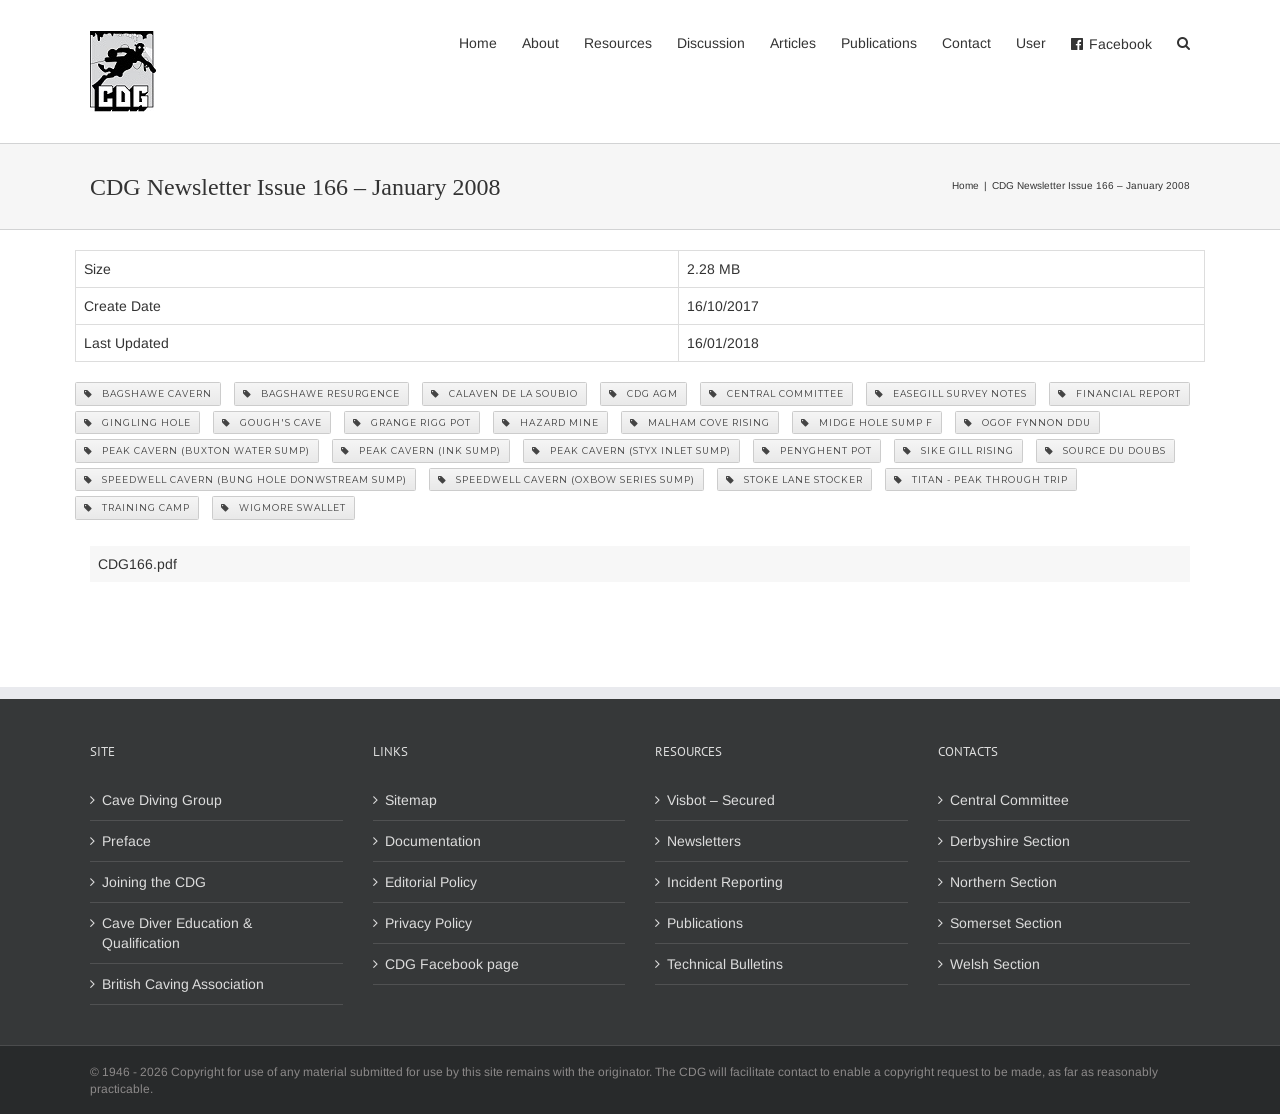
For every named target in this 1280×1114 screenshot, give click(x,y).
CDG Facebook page (452, 964)
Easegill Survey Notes (951, 393)
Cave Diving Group (162, 800)
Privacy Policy (428, 923)
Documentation (433, 841)
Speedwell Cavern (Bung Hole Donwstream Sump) (245, 479)
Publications (705, 923)
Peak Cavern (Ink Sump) (421, 450)
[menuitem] (490, 42)
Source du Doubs (1105, 450)
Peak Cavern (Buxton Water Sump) (197, 450)
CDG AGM (643, 393)
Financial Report (1119, 393)
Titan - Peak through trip (981, 479)
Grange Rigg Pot (412, 422)
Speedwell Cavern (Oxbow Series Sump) (566, 479)
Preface (126, 841)
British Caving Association (183, 984)
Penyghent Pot (817, 450)
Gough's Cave (272, 422)
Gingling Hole (137, 422)
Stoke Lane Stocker (794, 479)
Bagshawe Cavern (148, 393)
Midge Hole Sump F (867, 422)
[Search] (1183, 42)
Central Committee (776, 393)
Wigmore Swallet (283, 507)
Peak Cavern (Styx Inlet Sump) (631, 450)
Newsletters (704, 841)
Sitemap (411, 800)
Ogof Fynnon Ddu (1027, 422)
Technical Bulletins (725, 964)
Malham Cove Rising (700, 422)
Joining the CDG (154, 882)
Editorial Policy (431, 882)
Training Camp (137, 507)
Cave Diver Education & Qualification (177, 933)
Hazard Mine (550, 422)
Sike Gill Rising (958, 450)
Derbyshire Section (1010, 841)
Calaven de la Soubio (504, 393)
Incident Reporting (725, 882)
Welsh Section (995, 964)
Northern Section (1003, 882)
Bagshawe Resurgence (321, 393)
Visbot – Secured (721, 800)
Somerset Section (1006, 923)
